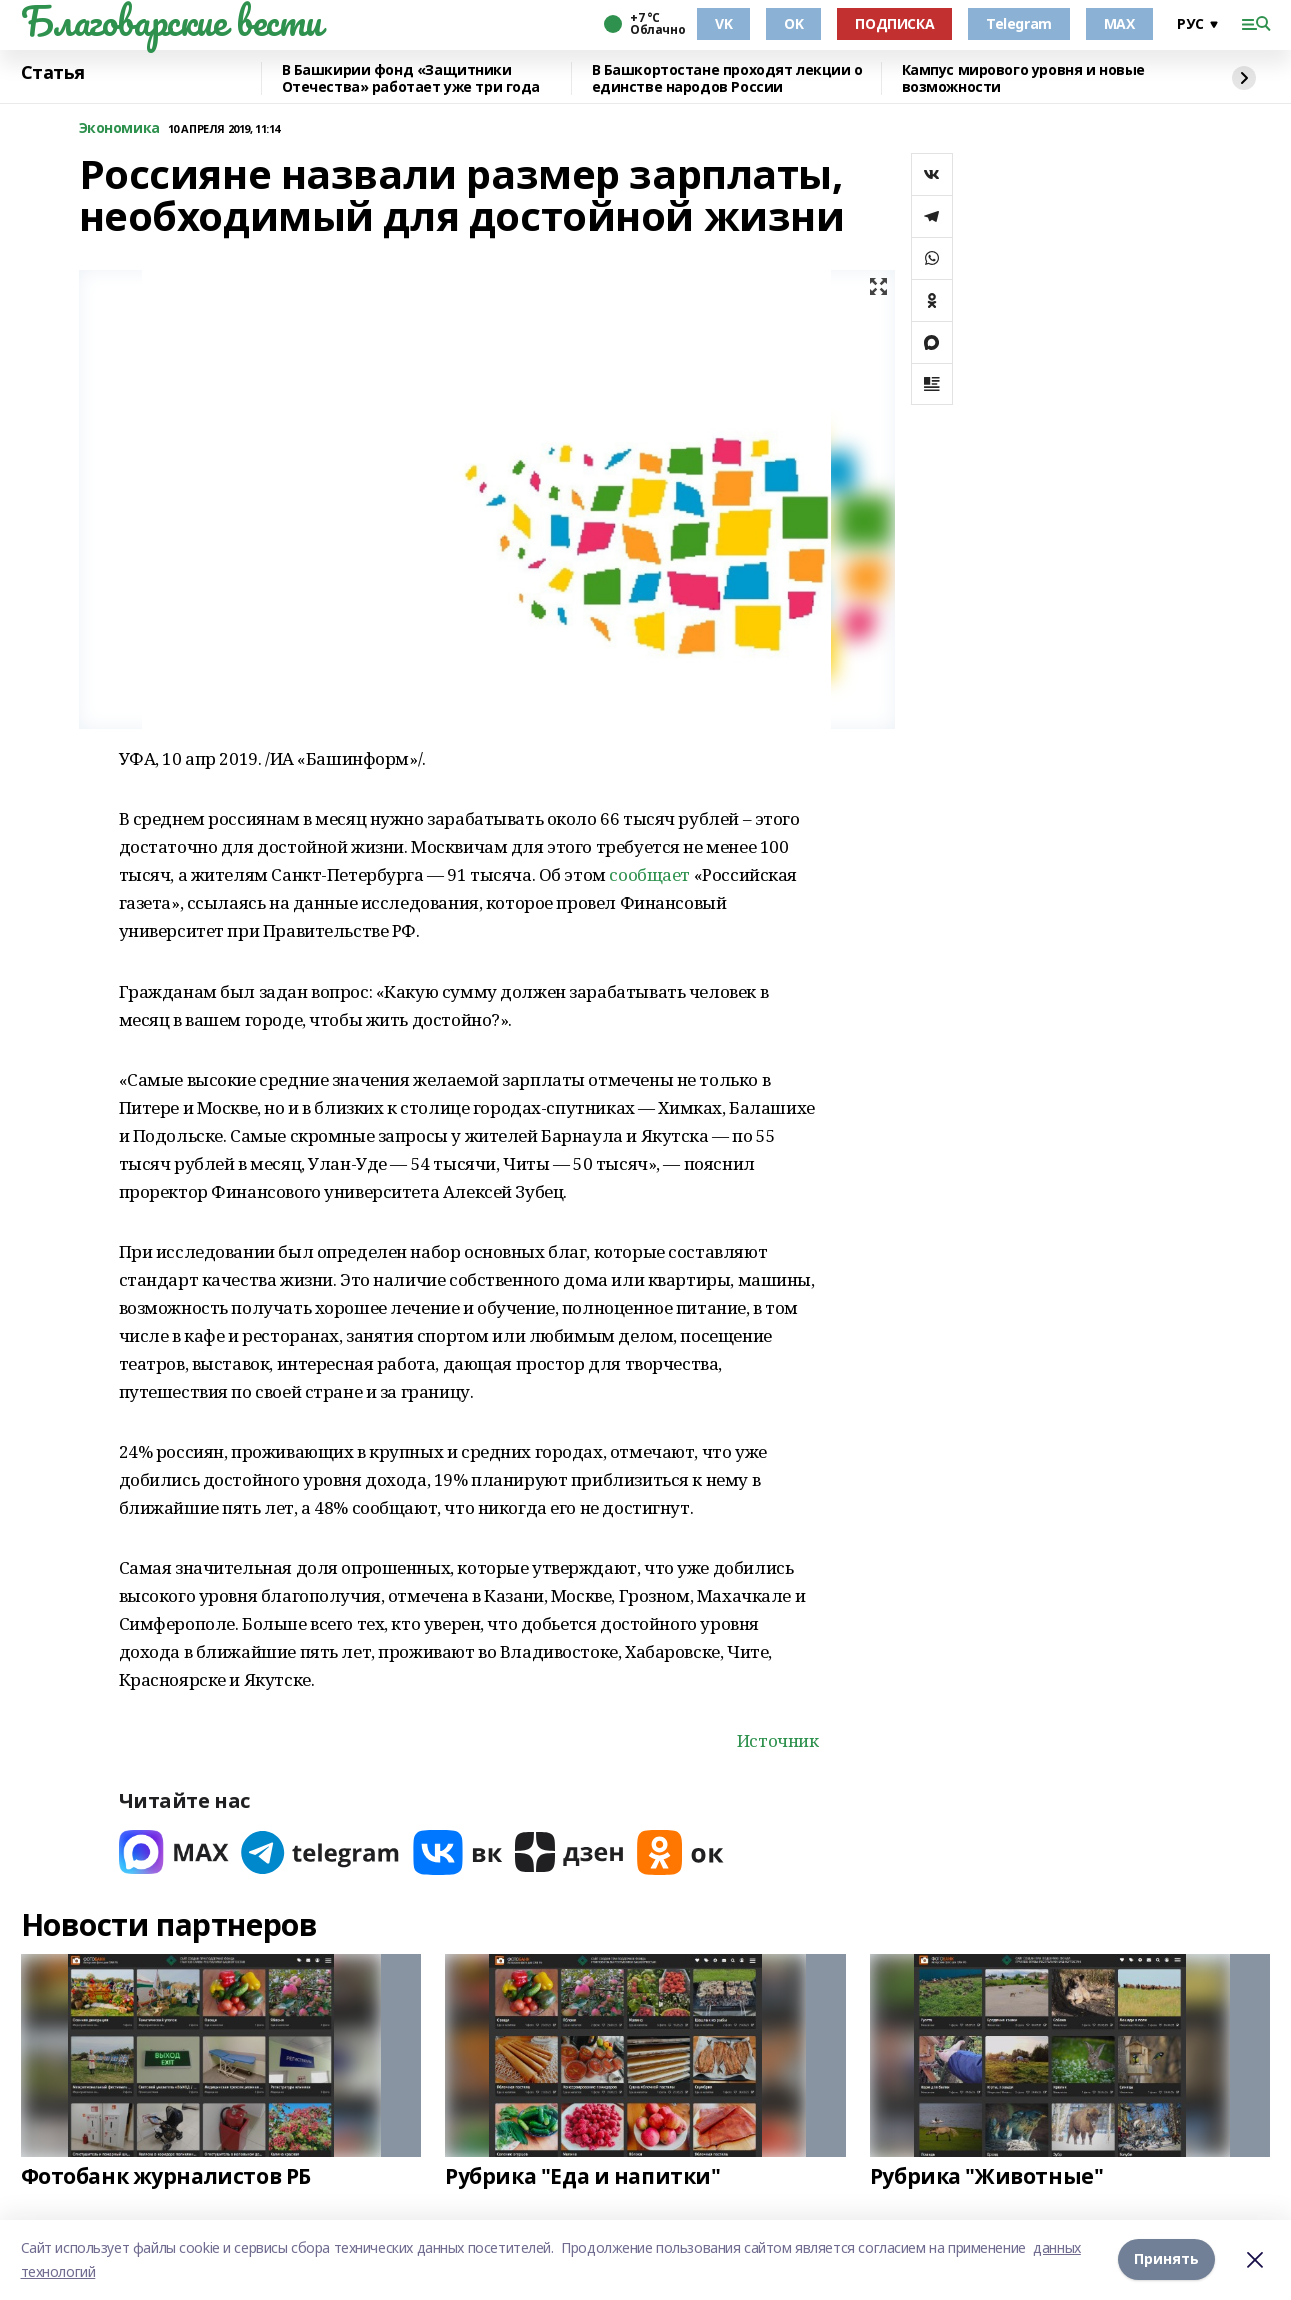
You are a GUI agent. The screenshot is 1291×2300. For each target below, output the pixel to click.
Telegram (1019, 23)
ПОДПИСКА (894, 23)
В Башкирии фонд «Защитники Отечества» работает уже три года (411, 78)
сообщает (649, 874)
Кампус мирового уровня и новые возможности (1023, 78)
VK (723, 23)
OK (793, 23)
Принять (1166, 2259)
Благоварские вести (171, 21)
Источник (778, 1740)
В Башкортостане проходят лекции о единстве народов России (727, 78)
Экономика (119, 128)
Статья (53, 73)
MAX (1119, 23)
